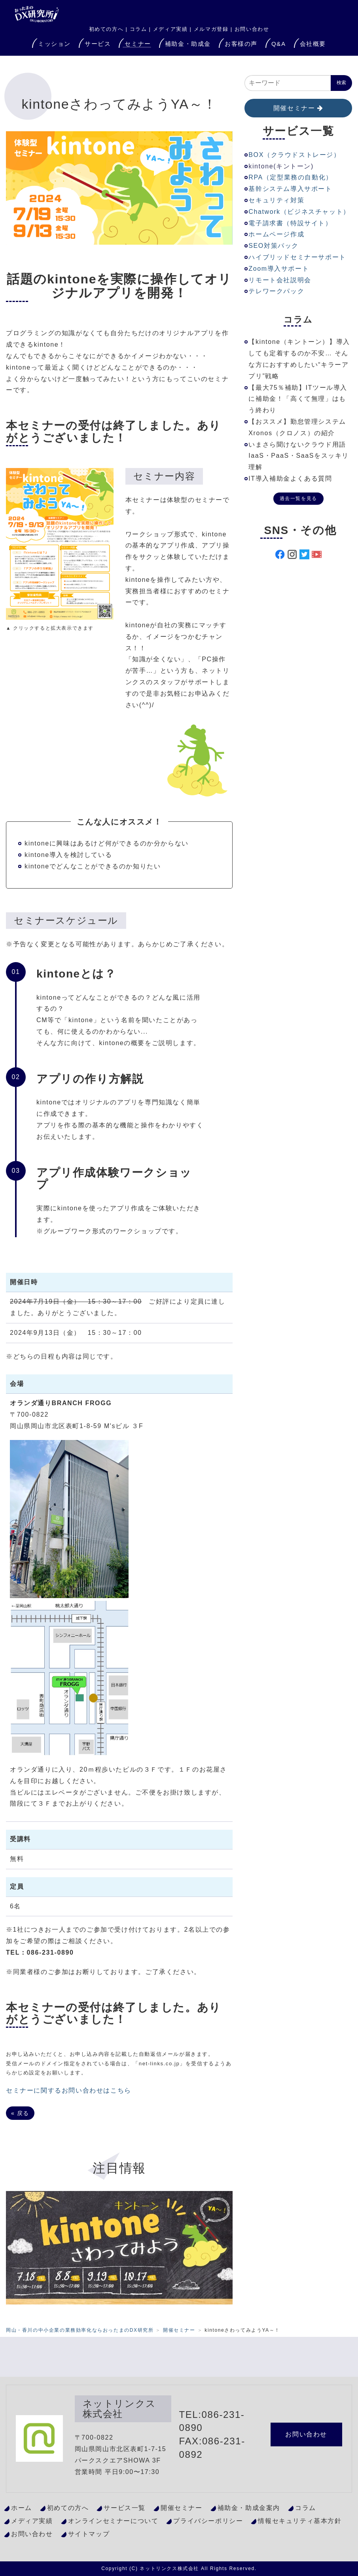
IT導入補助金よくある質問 (290, 478)
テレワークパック (276, 291)
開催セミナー (294, 108)
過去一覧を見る (298, 498)
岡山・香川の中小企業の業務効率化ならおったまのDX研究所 (79, 2330)
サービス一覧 (125, 2507)
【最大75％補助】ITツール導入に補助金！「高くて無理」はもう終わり (297, 399)
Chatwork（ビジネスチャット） (299, 211)
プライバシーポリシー (208, 2520)
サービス (98, 43)
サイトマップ (89, 2534)
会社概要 (313, 43)
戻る (20, 2113)
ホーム (21, 2507)
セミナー (138, 43)
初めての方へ (68, 2507)
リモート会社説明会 (279, 280)
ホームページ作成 (276, 234)
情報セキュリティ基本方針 (299, 2520)
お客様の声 (241, 43)
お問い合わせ (252, 29)
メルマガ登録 (211, 29)
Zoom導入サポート (278, 268)
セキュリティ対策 (276, 200)
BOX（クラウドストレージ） (294, 154)
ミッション (54, 43)
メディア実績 (170, 29)
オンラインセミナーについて (113, 2520)
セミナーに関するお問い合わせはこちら (68, 2090)
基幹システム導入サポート (290, 188)
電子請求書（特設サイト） (290, 223)
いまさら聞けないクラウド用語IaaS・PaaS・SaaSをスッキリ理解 (298, 456)
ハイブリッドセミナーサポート (297, 257)
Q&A (278, 43)
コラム (138, 29)
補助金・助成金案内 (249, 2507)
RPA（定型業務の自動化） (290, 177)
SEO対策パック (273, 245)
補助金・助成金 (188, 43)
